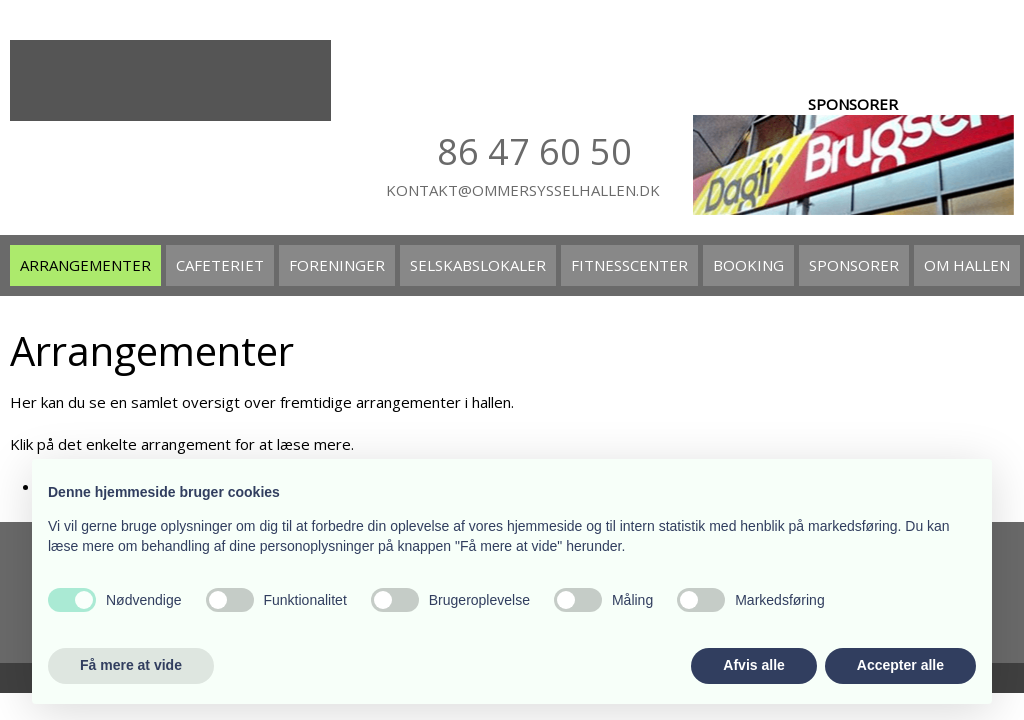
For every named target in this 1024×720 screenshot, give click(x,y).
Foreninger (337, 265)
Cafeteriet (220, 265)
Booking (748, 265)
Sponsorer (854, 265)
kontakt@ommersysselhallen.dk (523, 190)
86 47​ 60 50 (534, 151)
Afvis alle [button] (753, 665)
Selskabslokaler (478, 265)
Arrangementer (85, 265)
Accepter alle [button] (900, 665)
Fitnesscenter (629, 265)
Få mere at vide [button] (131, 665)
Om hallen (967, 265)
